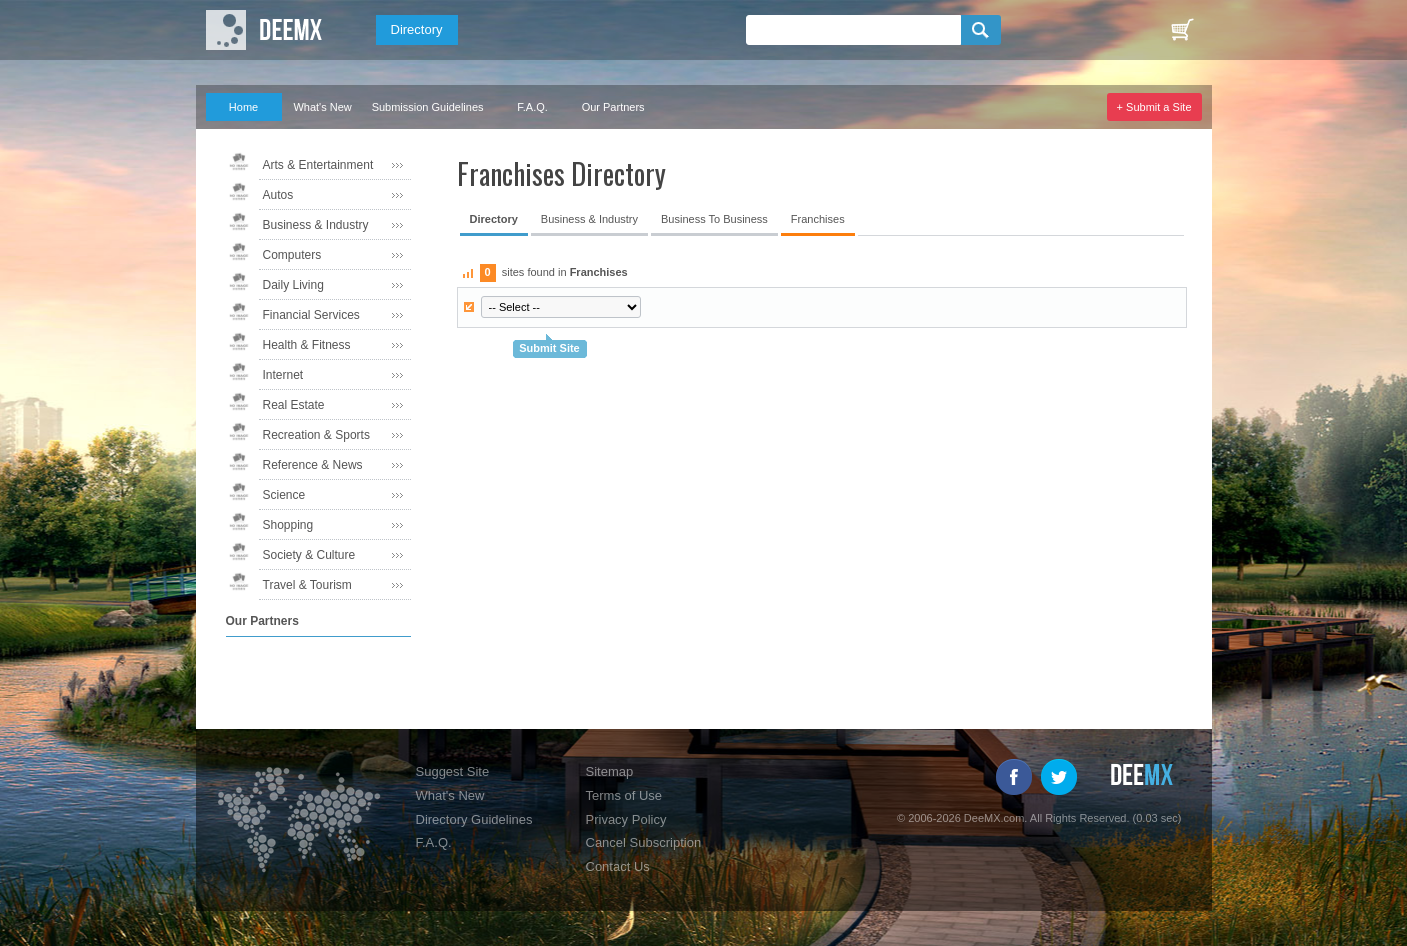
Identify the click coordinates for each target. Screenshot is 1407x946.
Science (284, 495)
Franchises (818, 219)
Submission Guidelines (428, 107)
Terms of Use (624, 795)
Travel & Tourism (307, 585)
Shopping (288, 525)
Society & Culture (309, 555)
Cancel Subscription (644, 842)
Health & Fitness (307, 345)
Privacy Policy (626, 819)
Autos (278, 195)
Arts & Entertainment (318, 165)
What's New (322, 107)
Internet (283, 375)
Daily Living (293, 285)
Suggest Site (453, 771)
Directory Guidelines (474, 819)
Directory (417, 29)
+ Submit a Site (1154, 107)
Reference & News (313, 465)
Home (243, 107)
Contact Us (618, 866)
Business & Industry (316, 225)
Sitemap (610, 771)
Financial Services (311, 315)
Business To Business (714, 219)
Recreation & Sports (316, 435)
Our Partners (613, 107)
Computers (292, 255)
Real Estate (294, 405)
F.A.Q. (532, 107)
